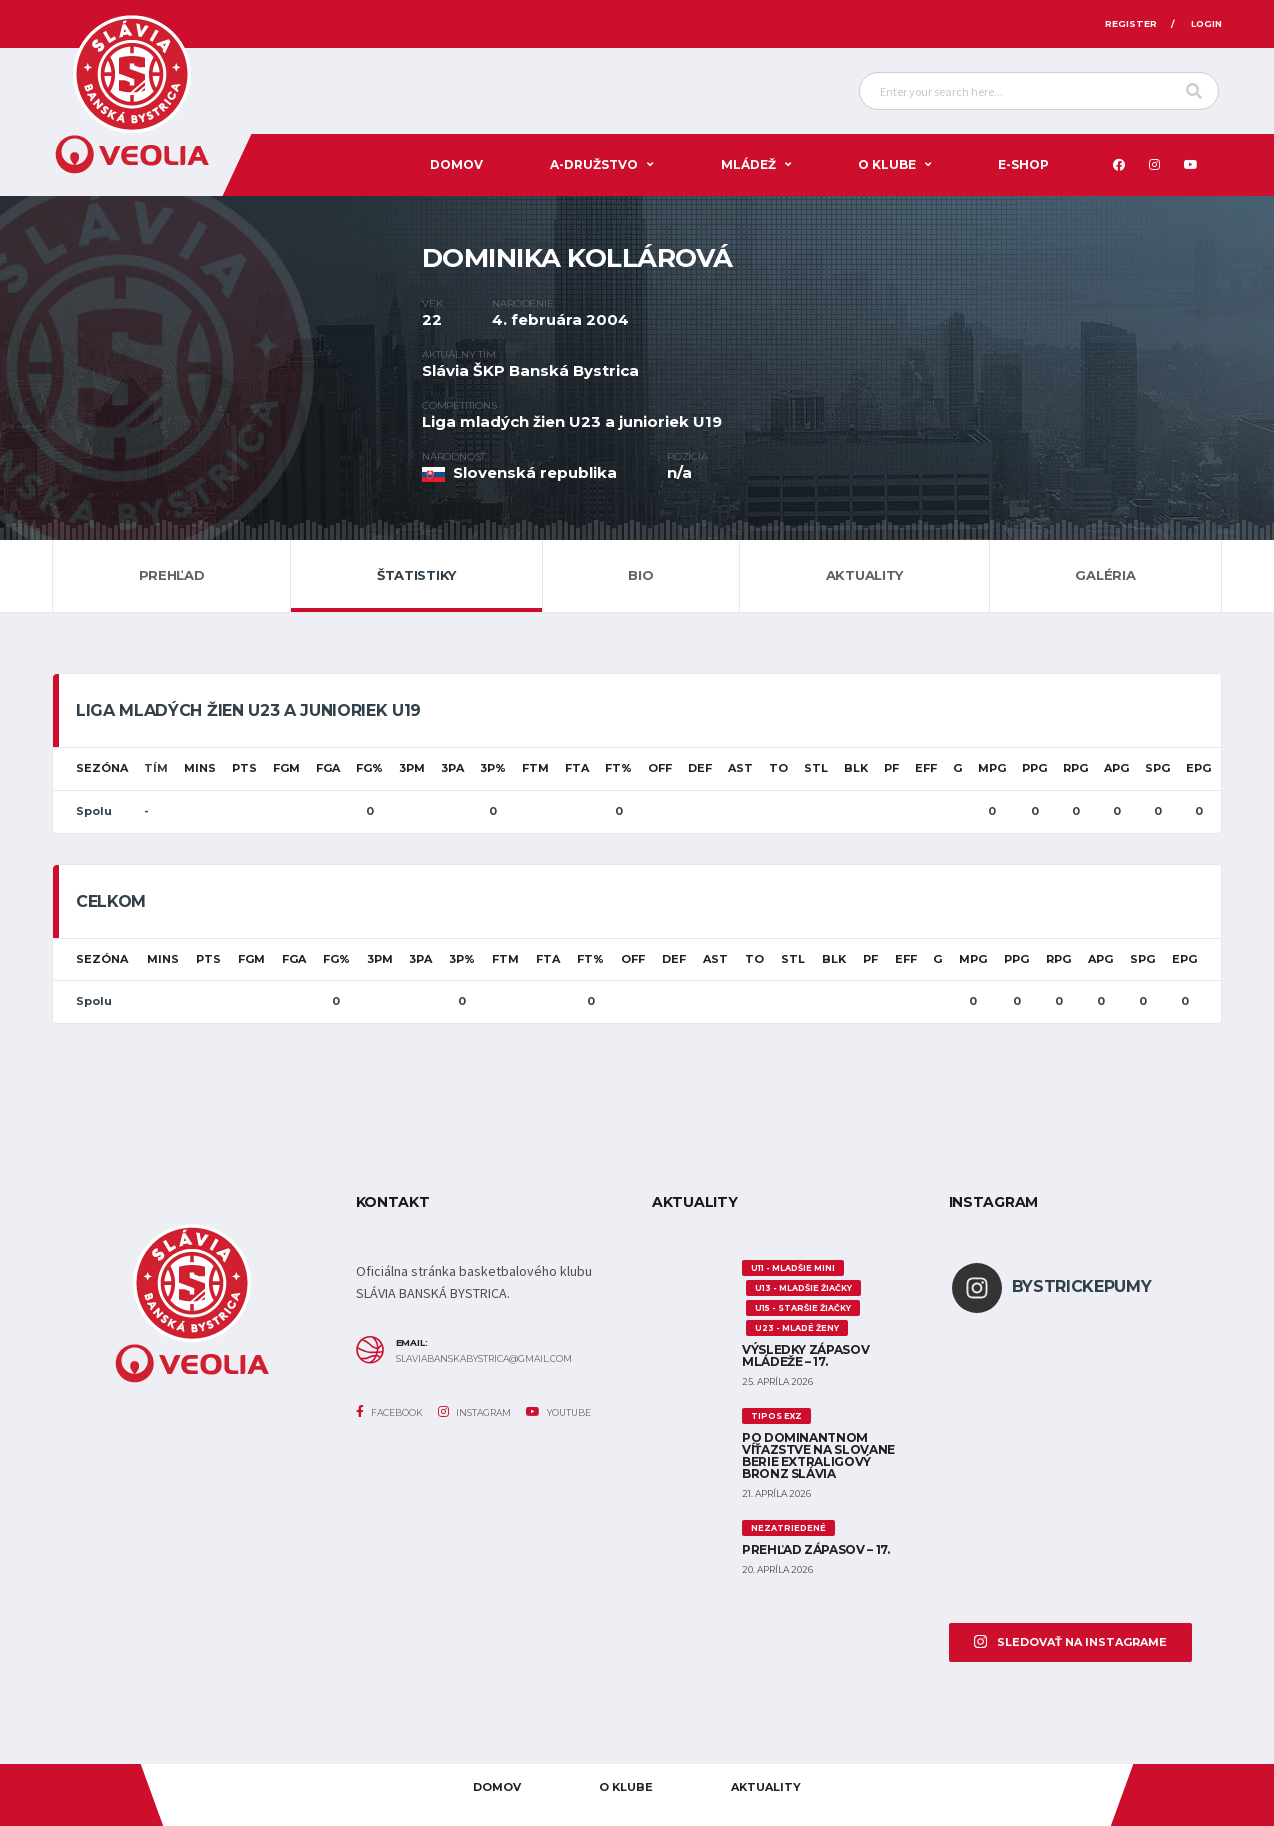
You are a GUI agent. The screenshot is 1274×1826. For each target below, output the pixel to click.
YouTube (558, 1412)
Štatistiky (416, 575)
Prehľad (172, 575)
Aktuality (865, 575)
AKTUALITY (766, 1787)
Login (1206, 23)
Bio (640, 575)
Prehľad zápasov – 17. (815, 1549)
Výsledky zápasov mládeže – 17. (805, 1355)
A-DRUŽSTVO (594, 164)
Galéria (1105, 575)
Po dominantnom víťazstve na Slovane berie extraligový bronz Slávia (818, 1455)
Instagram (474, 1412)
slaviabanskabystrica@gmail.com (484, 1359)
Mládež (748, 164)
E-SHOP (1023, 164)
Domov (456, 164)
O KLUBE (887, 164)
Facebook (389, 1412)
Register (1131, 23)
